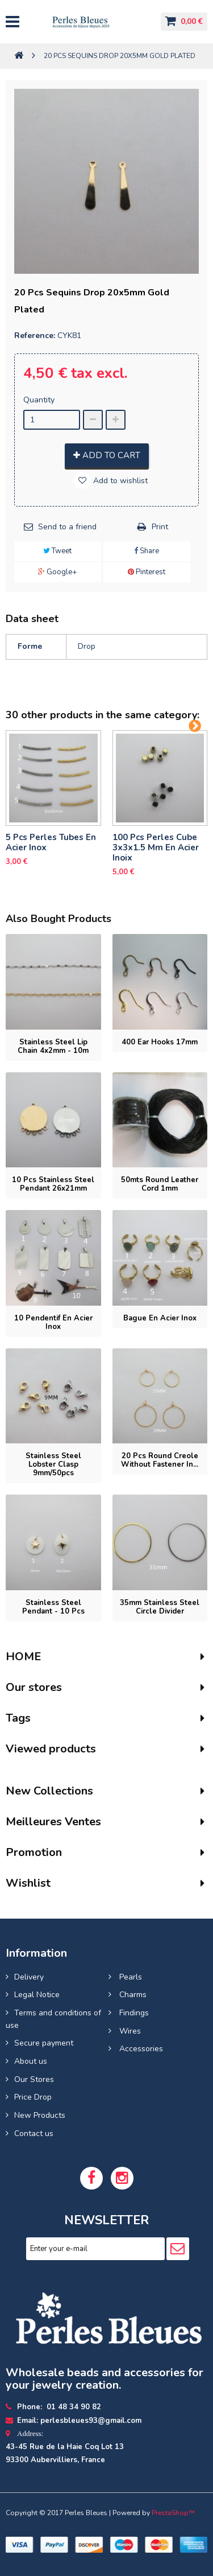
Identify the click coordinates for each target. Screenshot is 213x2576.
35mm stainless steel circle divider (159, 1607)
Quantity (39, 399)
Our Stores (34, 2079)
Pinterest (146, 572)
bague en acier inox (160, 1318)
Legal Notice (37, 1994)
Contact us (33, 2133)
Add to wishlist (119, 480)
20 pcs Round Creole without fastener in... (159, 1460)
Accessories (140, 2048)
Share (146, 551)
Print (160, 526)
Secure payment (43, 2043)
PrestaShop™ (173, 2512)
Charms (132, 1994)
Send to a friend (67, 526)
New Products (39, 2115)
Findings (133, 2012)
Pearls (129, 1977)
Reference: (34, 335)
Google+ (57, 572)
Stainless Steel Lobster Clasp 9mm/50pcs (53, 1464)
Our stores (34, 1687)
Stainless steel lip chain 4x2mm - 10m (53, 1046)
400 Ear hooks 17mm (160, 1042)
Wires (129, 2031)
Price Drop (33, 2097)
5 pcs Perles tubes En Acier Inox (51, 842)
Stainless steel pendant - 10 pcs (53, 1607)
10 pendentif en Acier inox (53, 1322)
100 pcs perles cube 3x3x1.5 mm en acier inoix (155, 847)
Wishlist (28, 1883)
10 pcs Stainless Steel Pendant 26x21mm (53, 1184)
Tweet (57, 551)
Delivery (29, 1977)
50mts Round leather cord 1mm (159, 1184)
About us (30, 2061)
